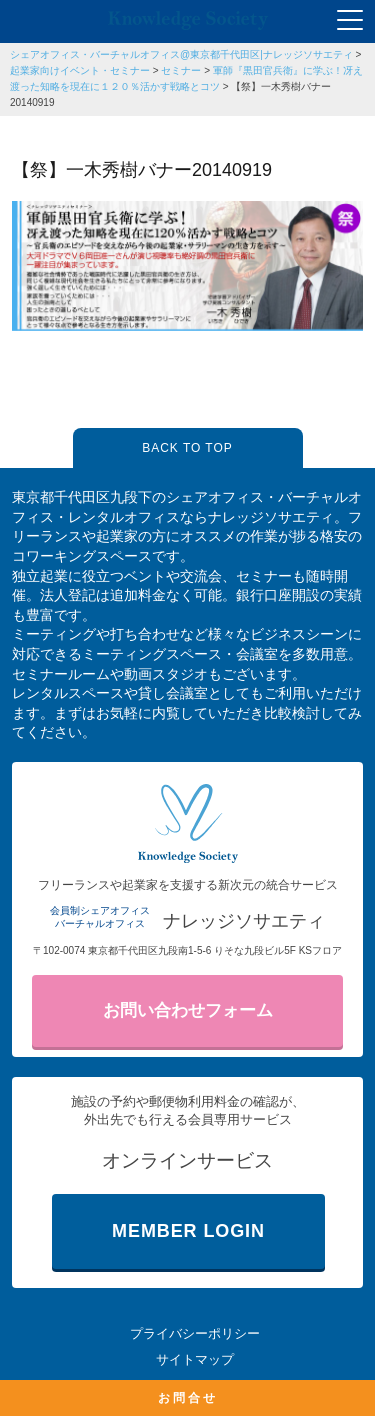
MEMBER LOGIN (188, 1231)
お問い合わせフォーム (188, 1010)
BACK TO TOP (187, 448)
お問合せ (188, 1398)
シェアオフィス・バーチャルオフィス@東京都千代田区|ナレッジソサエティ (181, 54)
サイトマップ (195, 1359)
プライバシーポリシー (195, 1333)
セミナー (181, 70)
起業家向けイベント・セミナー (80, 70)
